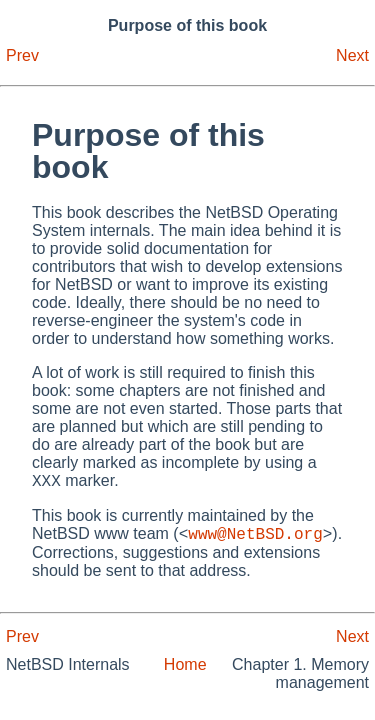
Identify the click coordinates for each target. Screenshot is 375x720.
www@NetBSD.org (255, 539)
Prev (22, 55)
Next (352, 55)
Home (185, 670)
